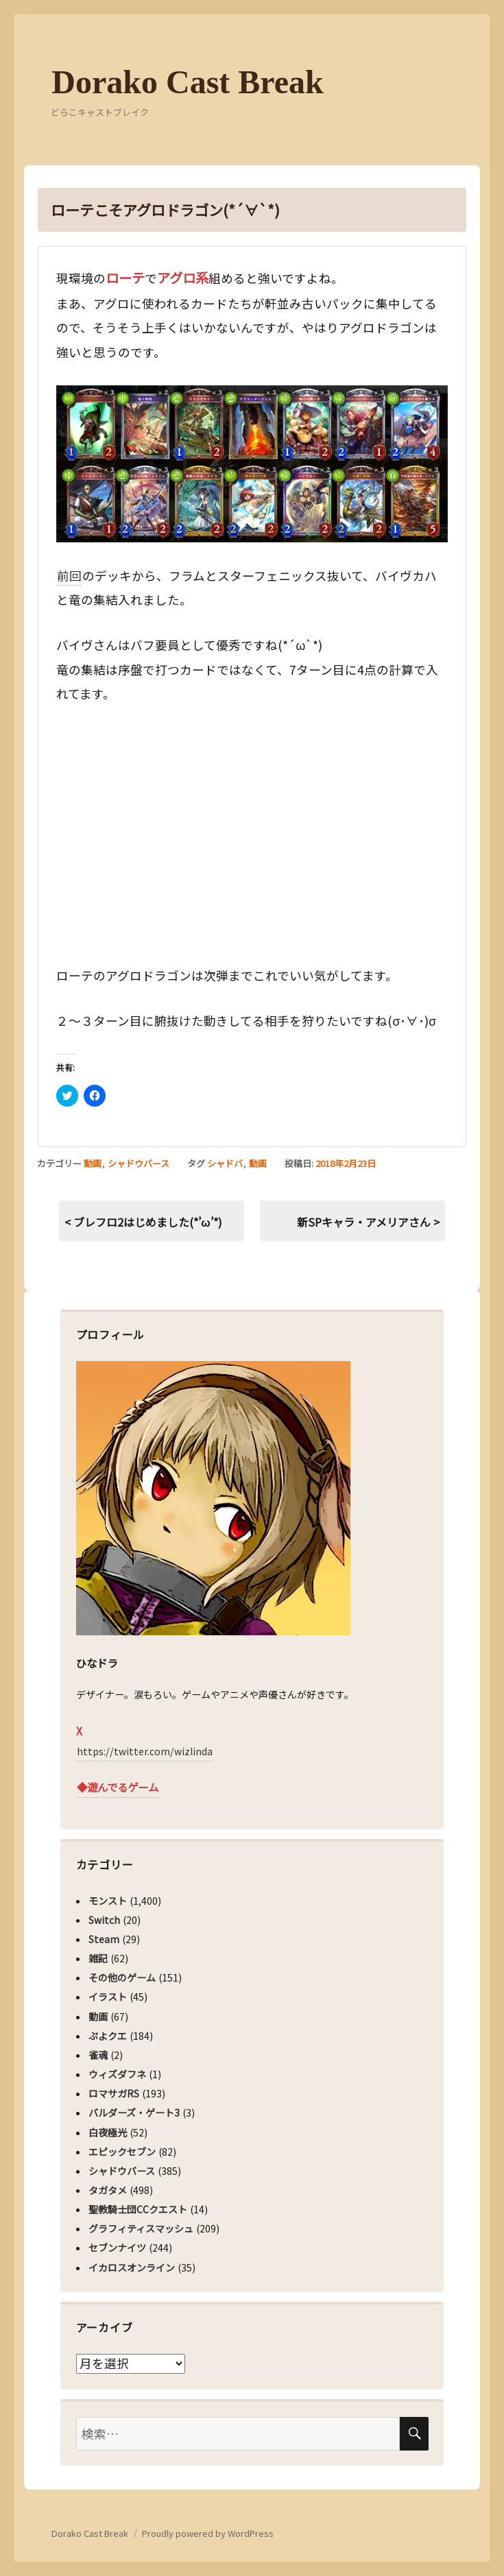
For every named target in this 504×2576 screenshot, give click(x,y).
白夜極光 (107, 2132)
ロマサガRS (113, 2093)
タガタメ (107, 2190)
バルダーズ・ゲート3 (134, 2112)
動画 (92, 1163)
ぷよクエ (107, 2036)
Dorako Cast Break (187, 82)
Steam (103, 1939)
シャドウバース (138, 1163)
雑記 (98, 1958)
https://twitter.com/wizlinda (145, 1751)
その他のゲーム (122, 1977)
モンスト (107, 1900)
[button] (251, 464)
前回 (69, 575)
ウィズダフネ (117, 2074)
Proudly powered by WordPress (208, 2533)
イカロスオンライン (131, 2267)
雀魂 (98, 2055)
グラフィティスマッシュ (140, 2228)
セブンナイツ (117, 2247)
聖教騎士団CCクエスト (137, 2209)
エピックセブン (122, 2151)
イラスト (107, 1996)
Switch (104, 1920)
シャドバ (225, 1163)
